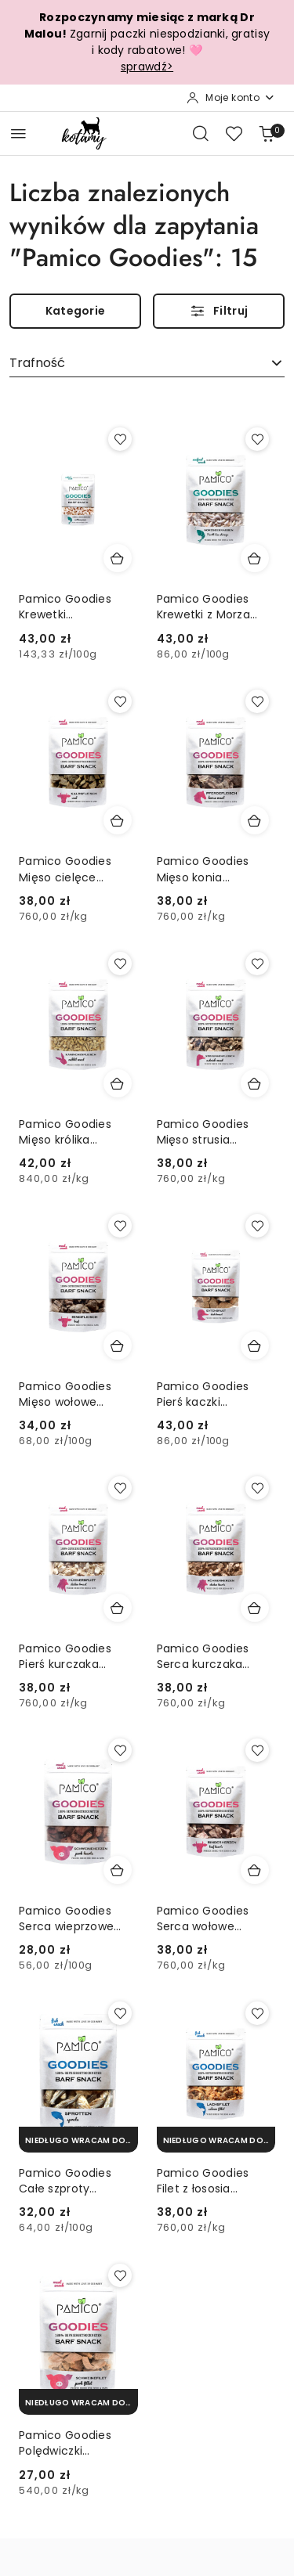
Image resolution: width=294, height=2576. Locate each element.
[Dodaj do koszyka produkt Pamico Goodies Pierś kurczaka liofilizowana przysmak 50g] (117, 1608)
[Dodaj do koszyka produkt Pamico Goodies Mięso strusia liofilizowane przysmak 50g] (255, 1083)
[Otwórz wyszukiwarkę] (200, 133)
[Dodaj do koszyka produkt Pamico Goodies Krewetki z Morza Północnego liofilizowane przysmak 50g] (255, 558)
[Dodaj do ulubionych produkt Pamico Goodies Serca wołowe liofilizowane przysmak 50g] (257, 1750)
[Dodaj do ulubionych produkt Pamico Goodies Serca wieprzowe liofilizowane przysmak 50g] (120, 1750)
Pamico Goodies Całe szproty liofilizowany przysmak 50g (65, 2180)
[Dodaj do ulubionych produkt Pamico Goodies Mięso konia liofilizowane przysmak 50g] (257, 701)
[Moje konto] (231, 98)
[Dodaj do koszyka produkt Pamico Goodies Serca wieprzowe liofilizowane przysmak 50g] (117, 1870)
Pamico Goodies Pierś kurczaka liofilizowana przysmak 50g (65, 1656)
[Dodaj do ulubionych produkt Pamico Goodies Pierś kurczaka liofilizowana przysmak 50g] (120, 1488)
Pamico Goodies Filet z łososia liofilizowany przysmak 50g (203, 2180)
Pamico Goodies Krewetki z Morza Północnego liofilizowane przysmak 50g (203, 606)
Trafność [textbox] (37, 363)
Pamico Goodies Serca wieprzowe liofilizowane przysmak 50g (66, 1918)
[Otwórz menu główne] (18, 133)
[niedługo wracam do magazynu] (78, 2140)
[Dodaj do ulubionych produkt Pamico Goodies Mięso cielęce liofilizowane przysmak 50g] (120, 701)
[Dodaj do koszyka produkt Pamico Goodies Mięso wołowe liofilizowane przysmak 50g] (117, 1345)
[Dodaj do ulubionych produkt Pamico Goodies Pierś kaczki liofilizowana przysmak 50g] (257, 1226)
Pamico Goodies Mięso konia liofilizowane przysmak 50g (203, 868)
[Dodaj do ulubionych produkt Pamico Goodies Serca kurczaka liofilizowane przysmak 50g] (257, 1488)
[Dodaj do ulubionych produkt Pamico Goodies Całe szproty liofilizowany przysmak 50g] (120, 2013)
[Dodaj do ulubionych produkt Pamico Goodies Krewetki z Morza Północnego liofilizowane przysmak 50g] (257, 439)
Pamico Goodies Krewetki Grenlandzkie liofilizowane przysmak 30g (65, 606)
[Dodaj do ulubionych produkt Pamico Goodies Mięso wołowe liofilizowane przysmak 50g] (120, 1226)
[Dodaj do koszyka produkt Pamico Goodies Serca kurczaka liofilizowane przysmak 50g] (255, 1608)
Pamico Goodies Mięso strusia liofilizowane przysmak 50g (203, 1131)
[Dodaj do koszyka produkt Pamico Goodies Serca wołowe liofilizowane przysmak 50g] (255, 1870)
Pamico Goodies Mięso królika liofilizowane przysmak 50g (65, 1131)
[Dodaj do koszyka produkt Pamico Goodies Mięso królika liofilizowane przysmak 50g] (117, 1083)
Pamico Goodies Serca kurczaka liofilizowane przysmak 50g (203, 1656)
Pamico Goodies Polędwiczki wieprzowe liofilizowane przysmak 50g (65, 2443)
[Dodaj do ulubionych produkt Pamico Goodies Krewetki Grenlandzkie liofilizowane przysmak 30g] (120, 439)
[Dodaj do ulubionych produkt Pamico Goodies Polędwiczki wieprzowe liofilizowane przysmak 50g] (120, 2275)
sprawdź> (147, 66)
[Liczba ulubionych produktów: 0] (233, 133)
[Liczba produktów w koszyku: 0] (266, 133)
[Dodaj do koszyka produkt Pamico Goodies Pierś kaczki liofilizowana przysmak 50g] (255, 1345)
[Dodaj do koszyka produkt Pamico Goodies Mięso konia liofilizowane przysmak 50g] (255, 820)
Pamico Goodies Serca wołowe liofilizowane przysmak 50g (203, 1918)
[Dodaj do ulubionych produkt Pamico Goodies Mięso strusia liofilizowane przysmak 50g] (257, 963)
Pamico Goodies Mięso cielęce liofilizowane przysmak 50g (65, 868)
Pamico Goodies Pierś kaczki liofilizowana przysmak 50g (203, 1394)
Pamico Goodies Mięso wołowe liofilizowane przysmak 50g (65, 1394)
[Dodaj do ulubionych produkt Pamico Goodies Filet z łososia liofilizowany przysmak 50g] (257, 2013)
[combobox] (147, 364)
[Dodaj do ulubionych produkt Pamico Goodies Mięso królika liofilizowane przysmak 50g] (120, 963)
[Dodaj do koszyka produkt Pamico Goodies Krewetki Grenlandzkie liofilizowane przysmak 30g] (117, 558)
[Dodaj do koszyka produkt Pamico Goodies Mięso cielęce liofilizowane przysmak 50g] (117, 820)
